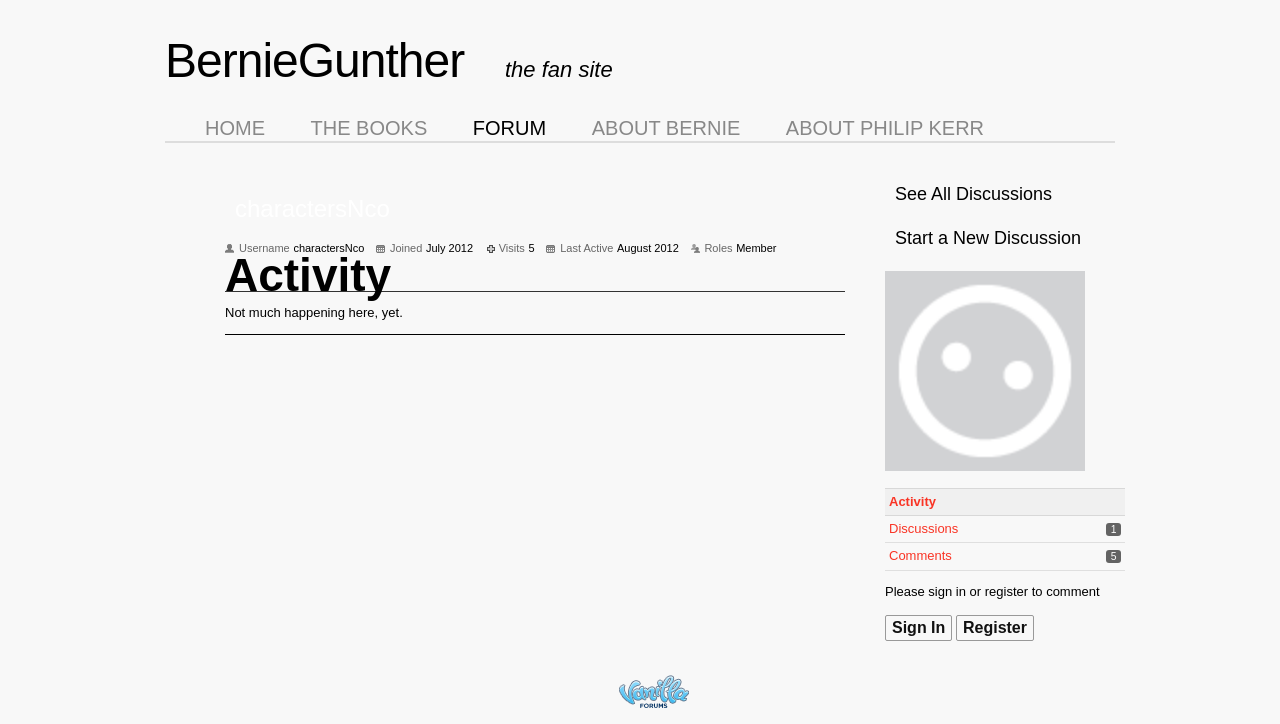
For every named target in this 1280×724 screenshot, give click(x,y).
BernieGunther (314, 60)
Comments (920, 555)
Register (995, 627)
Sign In (918, 627)
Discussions (923, 528)
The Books (369, 128)
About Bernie (666, 128)
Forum (509, 128)
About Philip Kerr (885, 128)
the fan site (559, 69)
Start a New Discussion (988, 238)
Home (235, 128)
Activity (912, 501)
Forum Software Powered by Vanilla (654, 691)
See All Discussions (973, 194)
